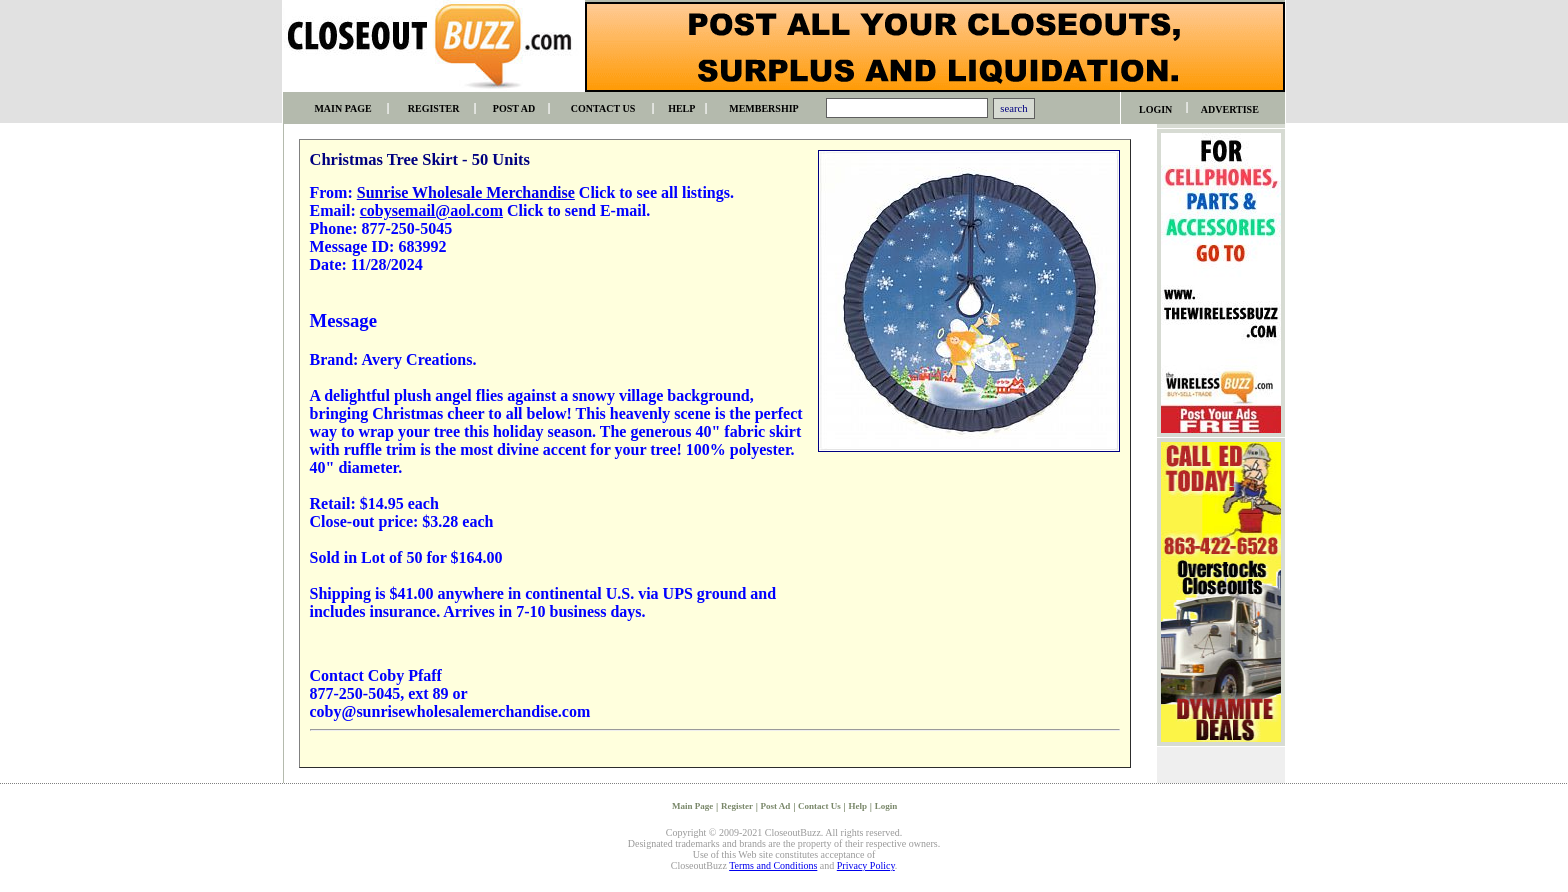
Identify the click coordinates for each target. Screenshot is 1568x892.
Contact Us (819, 806)
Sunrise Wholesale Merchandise (466, 192)
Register (737, 806)
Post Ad (776, 806)
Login (886, 806)
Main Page (692, 806)
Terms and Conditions (773, 865)
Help (858, 806)
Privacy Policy (866, 865)
